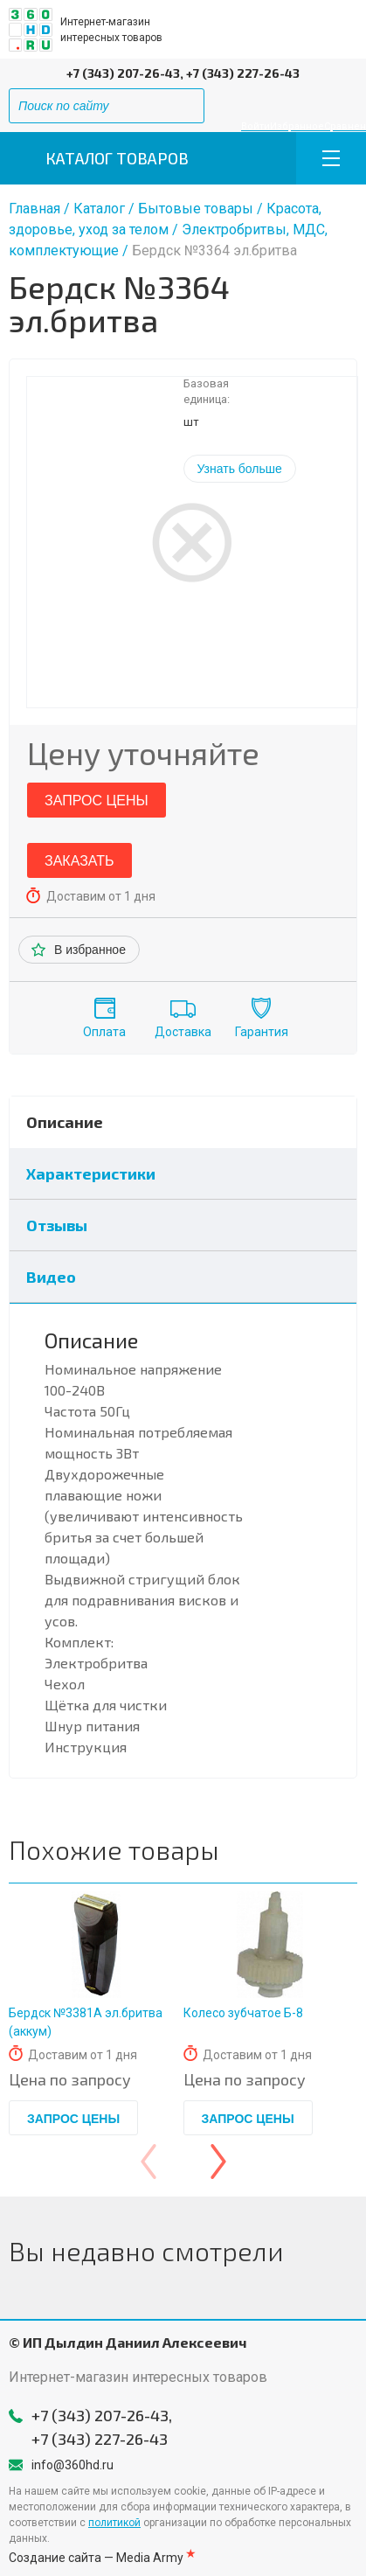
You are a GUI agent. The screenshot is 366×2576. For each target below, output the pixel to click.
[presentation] (148, 2161)
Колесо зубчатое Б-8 (243, 2013)
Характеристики (90, 1173)
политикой (114, 2523)
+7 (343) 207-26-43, (124, 73)
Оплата (104, 1032)
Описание (64, 1121)
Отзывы (56, 1225)
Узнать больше (239, 469)
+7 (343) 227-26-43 (243, 73)
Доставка (183, 1032)
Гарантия (261, 1032)
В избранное (90, 950)
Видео (51, 1276)
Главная (34, 208)
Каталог (99, 208)
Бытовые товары (195, 208)
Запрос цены (96, 800)
